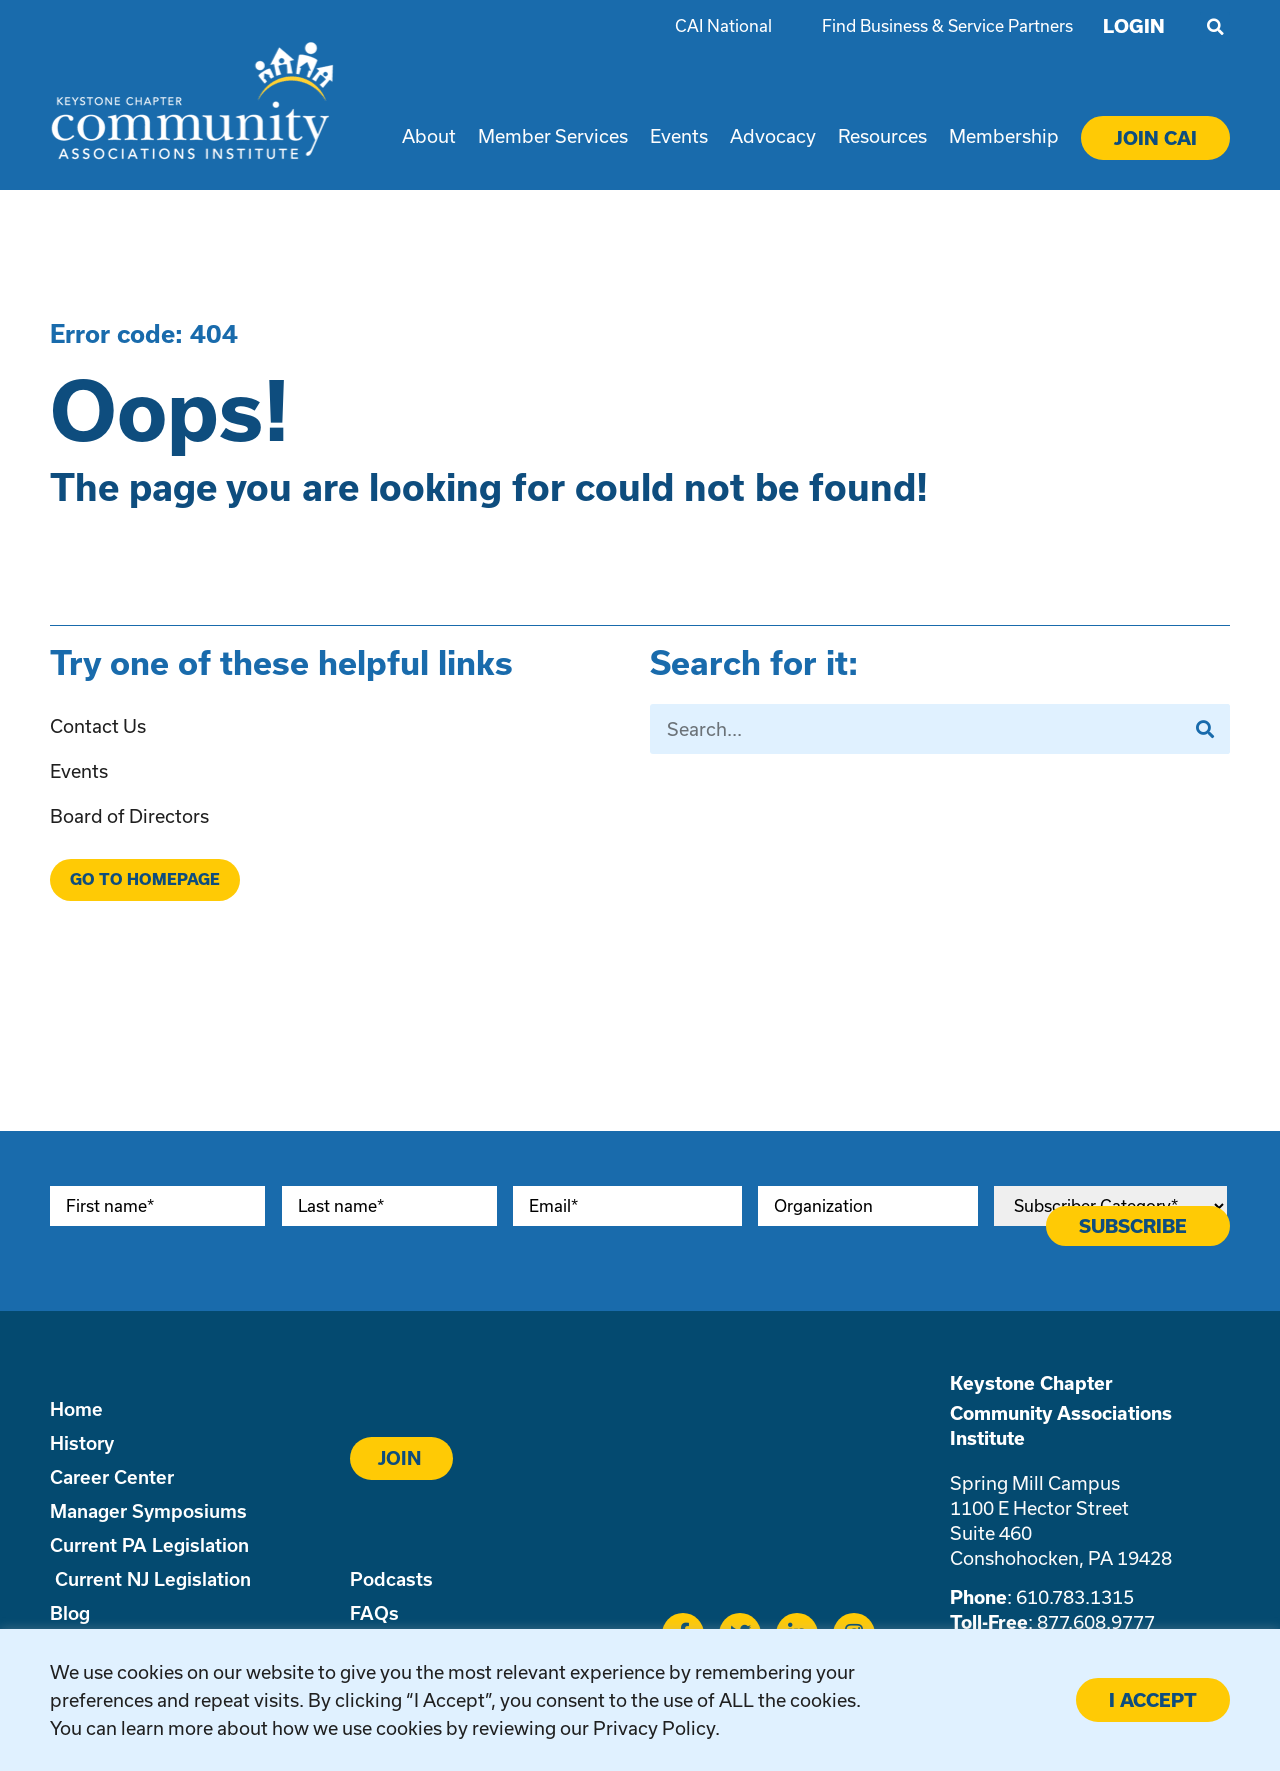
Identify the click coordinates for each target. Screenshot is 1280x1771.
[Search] (1205, 729)
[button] (1215, 27)
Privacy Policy (654, 1728)
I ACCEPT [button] (1153, 1700)
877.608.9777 (1096, 1622)
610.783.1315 (1075, 1597)
